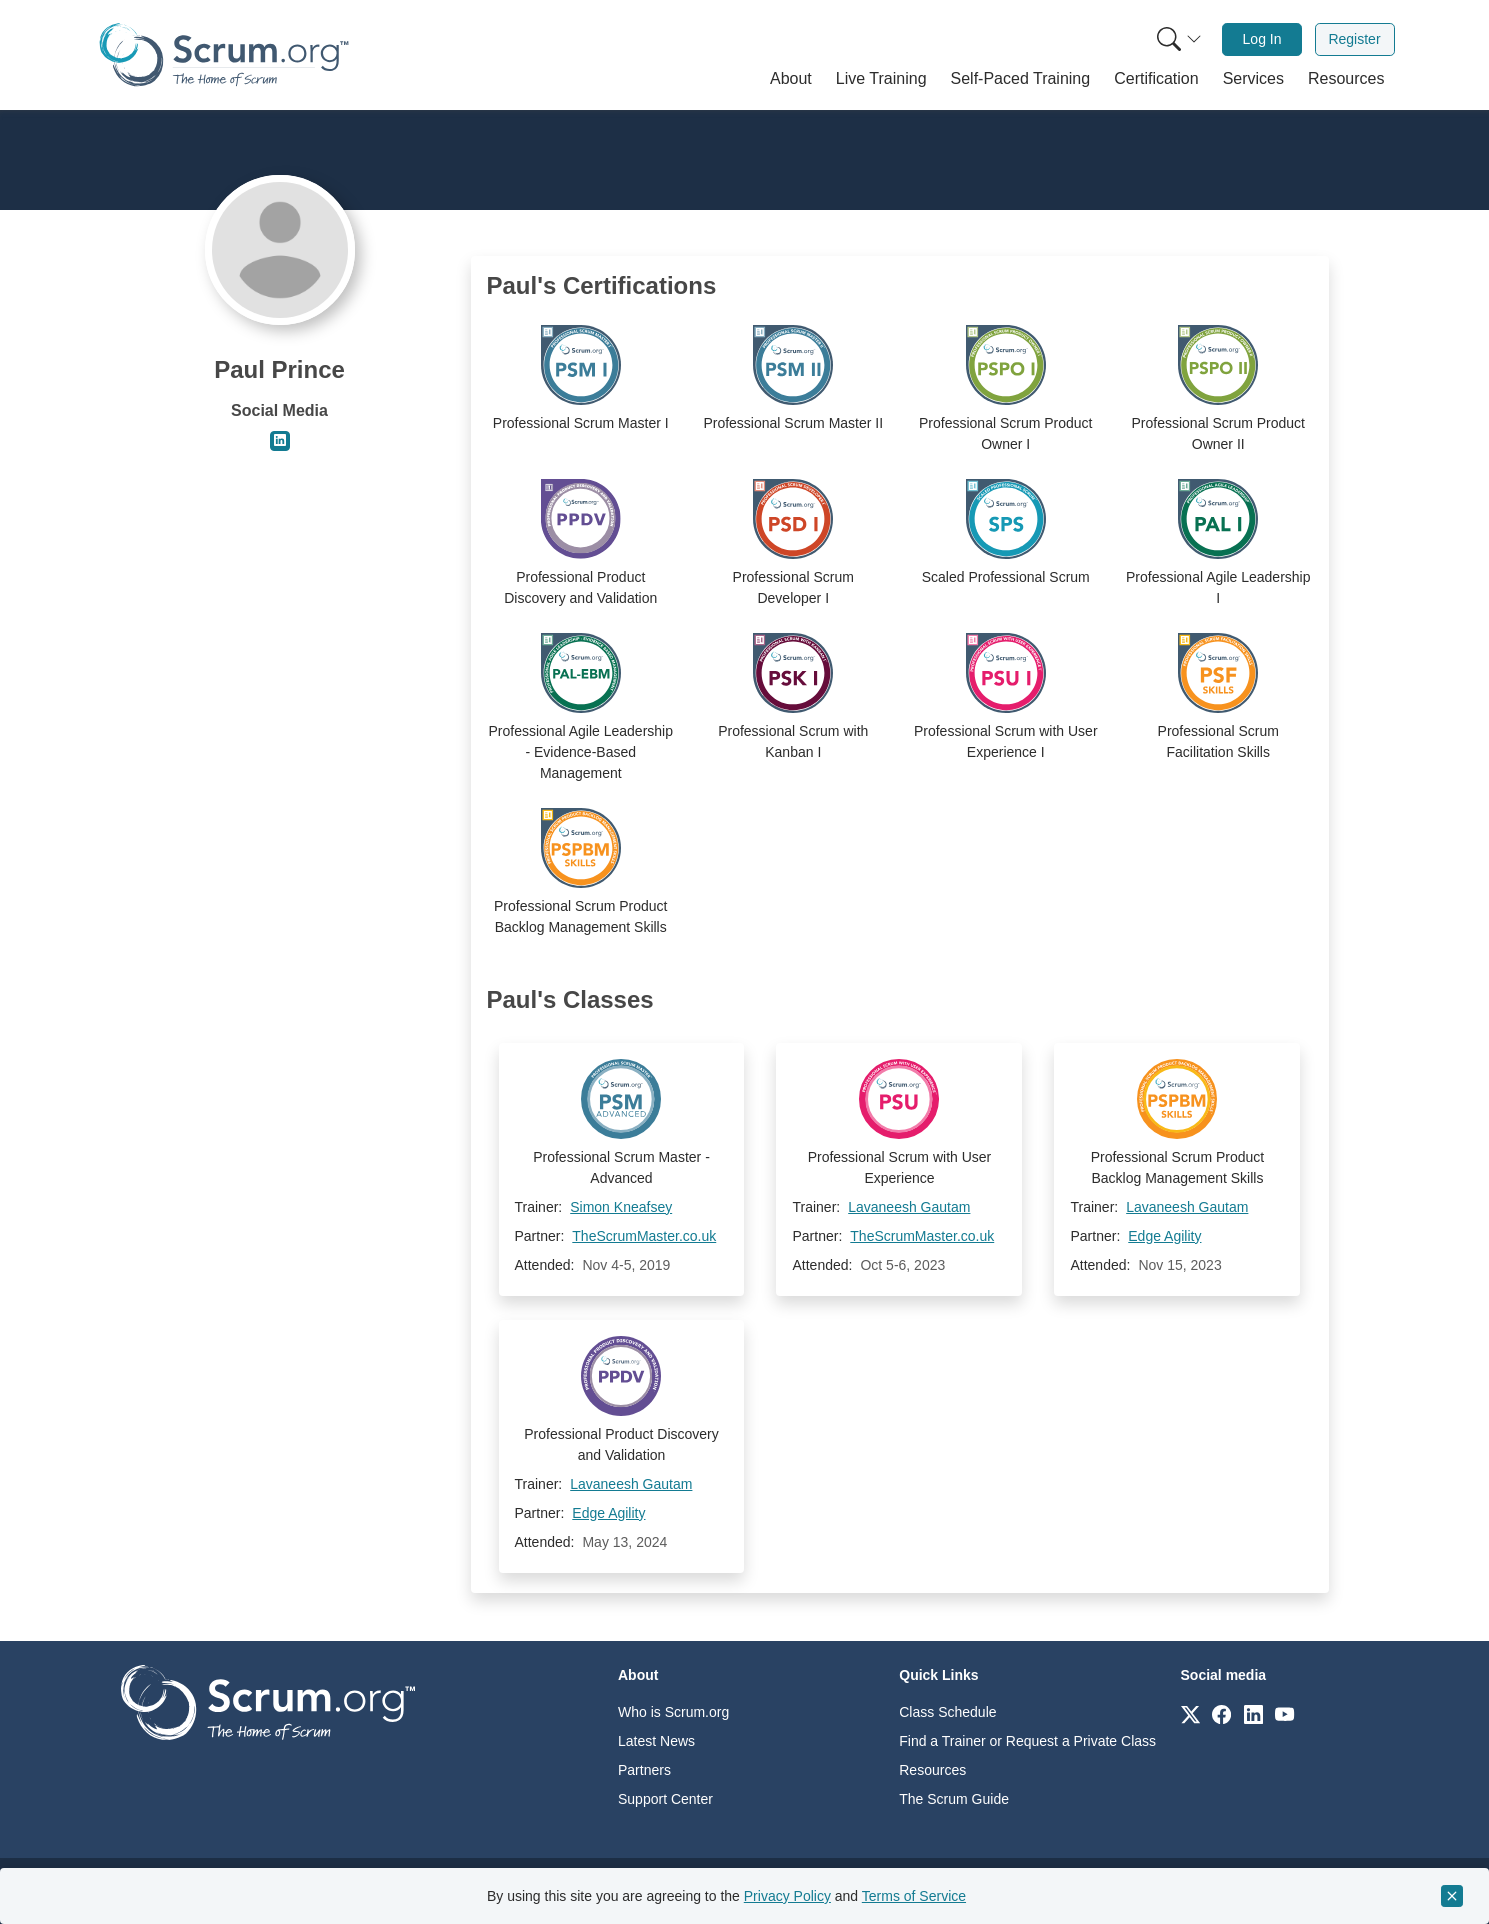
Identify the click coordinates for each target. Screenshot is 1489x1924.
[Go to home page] (268, 1701)
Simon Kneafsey (621, 1207)
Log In (1262, 39)
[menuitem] (1177, 39)
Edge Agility (1164, 1236)
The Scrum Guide (954, 1799)
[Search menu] (1179, 39)
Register (1354, 39)
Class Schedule (947, 1712)
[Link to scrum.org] (1190, 1713)
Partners (644, 1770)
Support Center (665, 1799)
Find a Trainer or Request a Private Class (1027, 1741)
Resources (932, 1770)
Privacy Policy (787, 1896)
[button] (791, 79)
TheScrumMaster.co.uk (644, 1236)
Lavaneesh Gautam (909, 1207)
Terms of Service (914, 1896)
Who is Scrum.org (673, 1712)
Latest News (656, 1741)
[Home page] (224, 54)
